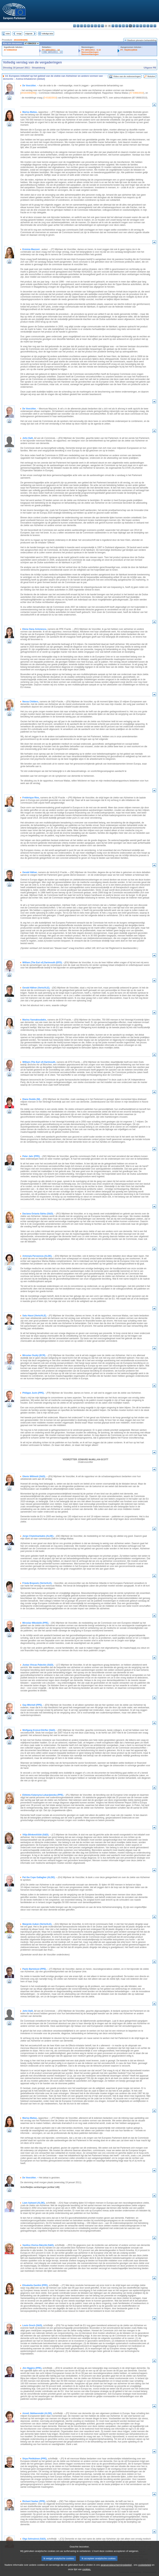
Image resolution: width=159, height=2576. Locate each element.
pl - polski (134, 25)
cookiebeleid (144, 2566)
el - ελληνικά (95, 25)
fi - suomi (151, 25)
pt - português (137, 25)
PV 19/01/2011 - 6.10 (91, 50)
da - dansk (85, 25)
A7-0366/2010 (10, 50)
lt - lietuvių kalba (120, 25)
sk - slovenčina (144, 25)
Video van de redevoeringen (127, 76)
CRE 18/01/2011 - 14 (52, 52)
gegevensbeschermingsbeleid (116, 2566)
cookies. (86, 2570)
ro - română (141, 25)
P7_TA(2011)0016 (128, 50)
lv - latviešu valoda (116, 25)
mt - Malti (127, 25)
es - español (78, 25)
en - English (99, 25)
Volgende (28, 34)
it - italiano (113, 25)
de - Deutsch (88, 25)
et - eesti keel (92, 25)
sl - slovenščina (148, 25)
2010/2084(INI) (21, 40)
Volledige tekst (47, 34)
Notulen (151, 76)
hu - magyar (123, 25)
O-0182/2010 (50, 97)
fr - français (102, 25)
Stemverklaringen (90, 52)
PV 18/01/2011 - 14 (51, 50)
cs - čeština (81, 25)
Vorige (19, 34)
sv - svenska (154, 25)
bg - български (74, 25)
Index (8, 34)
